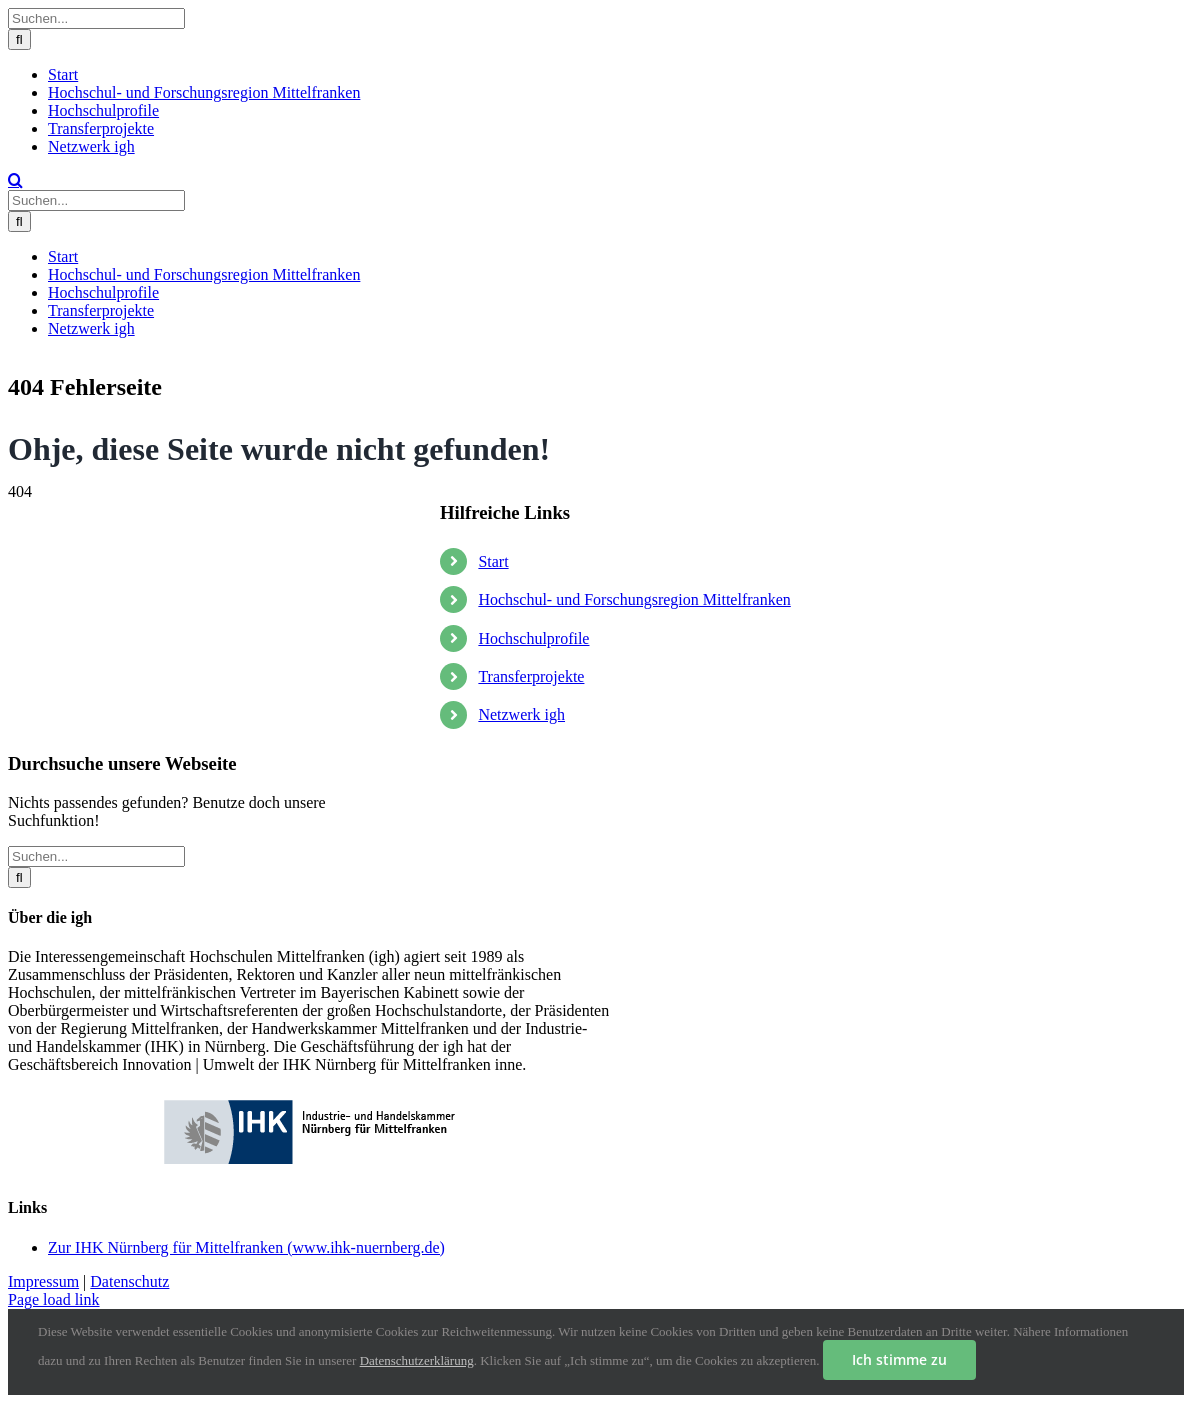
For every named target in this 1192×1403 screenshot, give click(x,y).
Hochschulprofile (533, 638)
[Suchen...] (96, 18)
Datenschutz (129, 1281)
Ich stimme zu (899, 1359)
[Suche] (19, 39)
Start (493, 561)
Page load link (54, 1299)
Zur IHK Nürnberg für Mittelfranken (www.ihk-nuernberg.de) (246, 1247)
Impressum (43, 1281)
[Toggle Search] (15, 180)
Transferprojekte (531, 676)
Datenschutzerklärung (417, 1360)
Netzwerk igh (521, 714)
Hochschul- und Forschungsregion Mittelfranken (634, 599)
